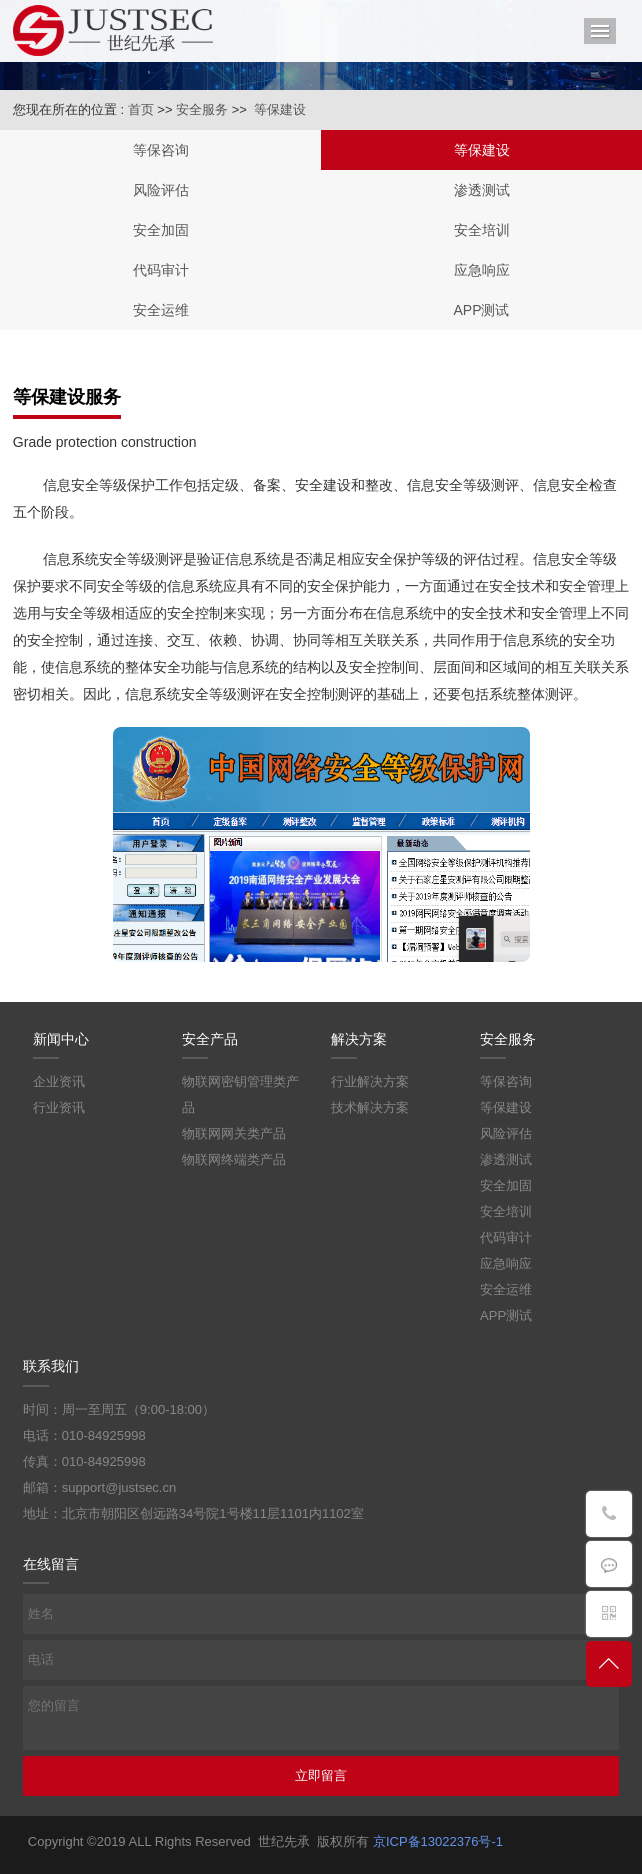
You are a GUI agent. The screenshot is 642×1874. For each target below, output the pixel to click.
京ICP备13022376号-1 (438, 1841)
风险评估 (161, 190)
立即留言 (321, 1775)
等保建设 (280, 109)
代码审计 (161, 270)
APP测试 (481, 310)
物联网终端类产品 (234, 1159)
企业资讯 (59, 1081)
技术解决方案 (370, 1107)
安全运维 (161, 310)
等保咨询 (161, 150)
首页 (141, 109)
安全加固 (161, 230)
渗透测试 (482, 190)
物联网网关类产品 (234, 1133)
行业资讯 (59, 1107)
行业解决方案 (370, 1081)
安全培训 (482, 230)
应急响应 (482, 270)
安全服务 (202, 109)
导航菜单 (600, 31)
